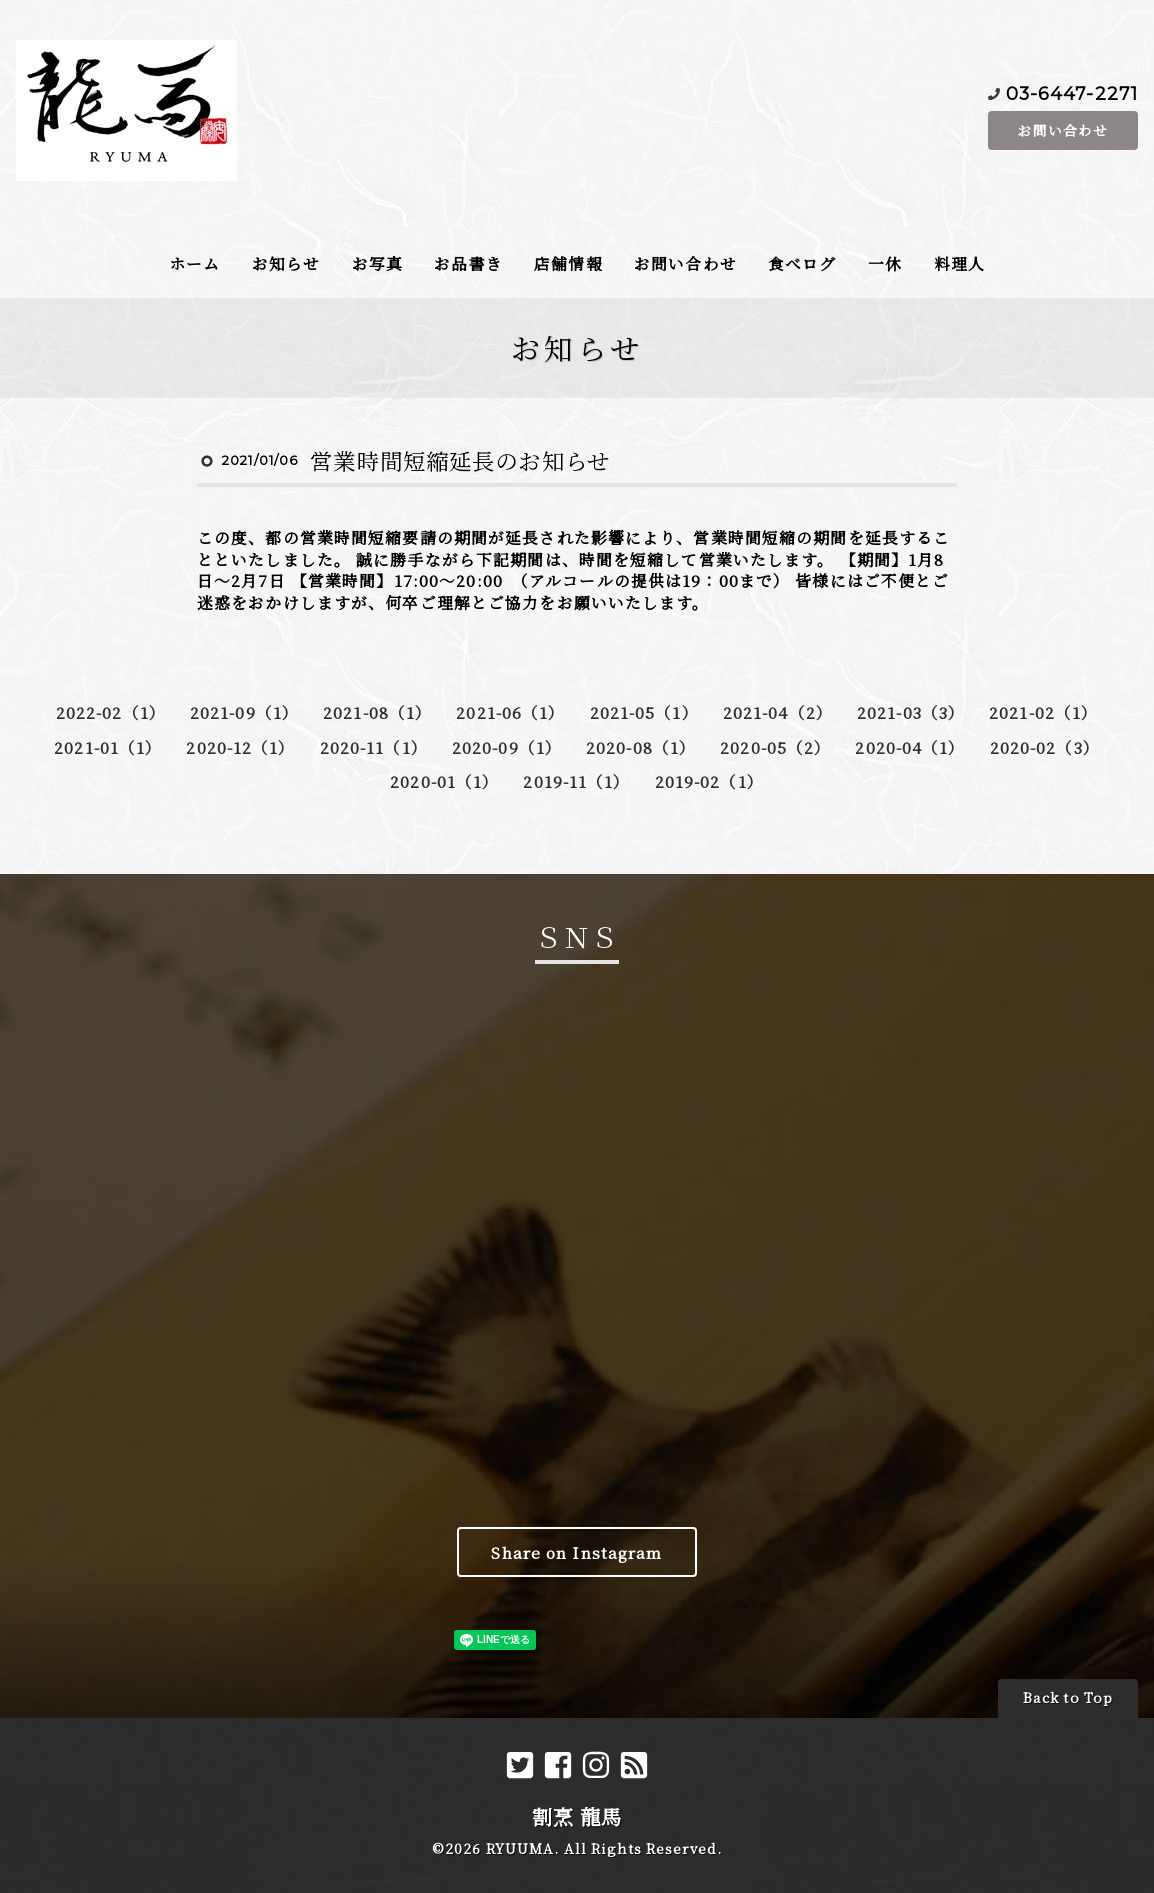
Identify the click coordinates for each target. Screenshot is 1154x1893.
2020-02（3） (1045, 747)
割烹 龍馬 (577, 1816)
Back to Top (1068, 1697)
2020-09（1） (507, 747)
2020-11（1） (374, 747)
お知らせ (286, 263)
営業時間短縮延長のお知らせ (460, 460)
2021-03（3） (911, 712)
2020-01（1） (444, 781)
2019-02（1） (709, 781)
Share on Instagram (576, 1552)
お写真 (377, 263)
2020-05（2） (775, 747)
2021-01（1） (108, 747)
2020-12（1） (240, 747)
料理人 (959, 263)
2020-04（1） (910, 747)
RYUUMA (520, 1848)
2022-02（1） (111, 712)
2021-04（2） (778, 712)
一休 (885, 263)
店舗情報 (568, 263)
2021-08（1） (377, 712)
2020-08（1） (641, 747)
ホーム (194, 263)
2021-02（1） (1043, 712)
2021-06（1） (510, 712)
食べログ (802, 263)
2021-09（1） (244, 712)
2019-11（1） (576, 781)
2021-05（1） (644, 712)
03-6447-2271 (1072, 92)
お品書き (468, 263)
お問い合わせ (1062, 130)
